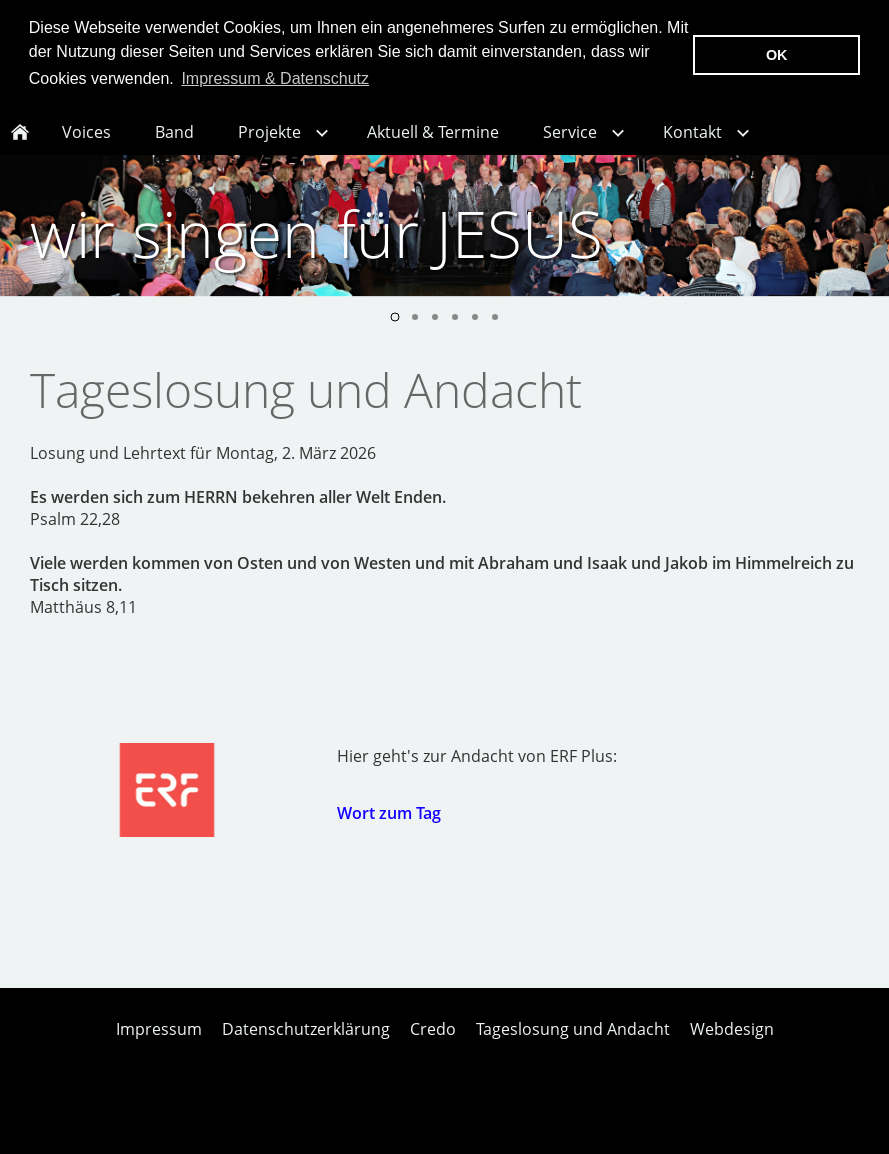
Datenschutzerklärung (306, 1050)
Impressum (159, 1050)
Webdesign (732, 1050)
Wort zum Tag (389, 834)
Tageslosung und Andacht (573, 1050)
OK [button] (777, 55)
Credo (433, 1050)
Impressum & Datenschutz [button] (275, 78)
